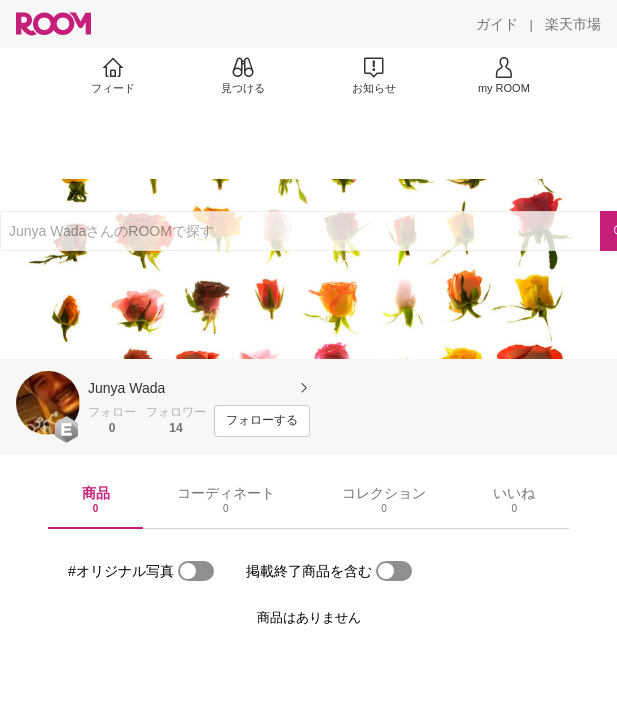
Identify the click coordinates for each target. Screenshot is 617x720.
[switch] (196, 571)
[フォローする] (262, 421)
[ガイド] (497, 24)
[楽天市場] (573, 24)
